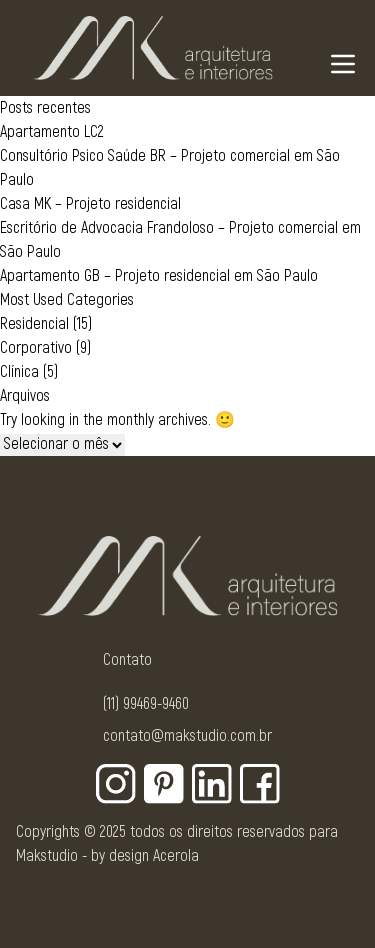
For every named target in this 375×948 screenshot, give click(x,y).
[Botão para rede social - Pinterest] (164, 784)
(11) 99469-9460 (146, 704)
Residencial (34, 324)
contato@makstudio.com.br (187, 736)
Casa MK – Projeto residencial (90, 204)
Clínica (19, 372)
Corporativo (36, 348)
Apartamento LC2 (52, 132)
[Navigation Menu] (343, 64)
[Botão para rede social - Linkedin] (212, 784)
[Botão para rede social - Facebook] (260, 784)
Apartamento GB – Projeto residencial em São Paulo (159, 276)
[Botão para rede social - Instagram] (116, 784)
